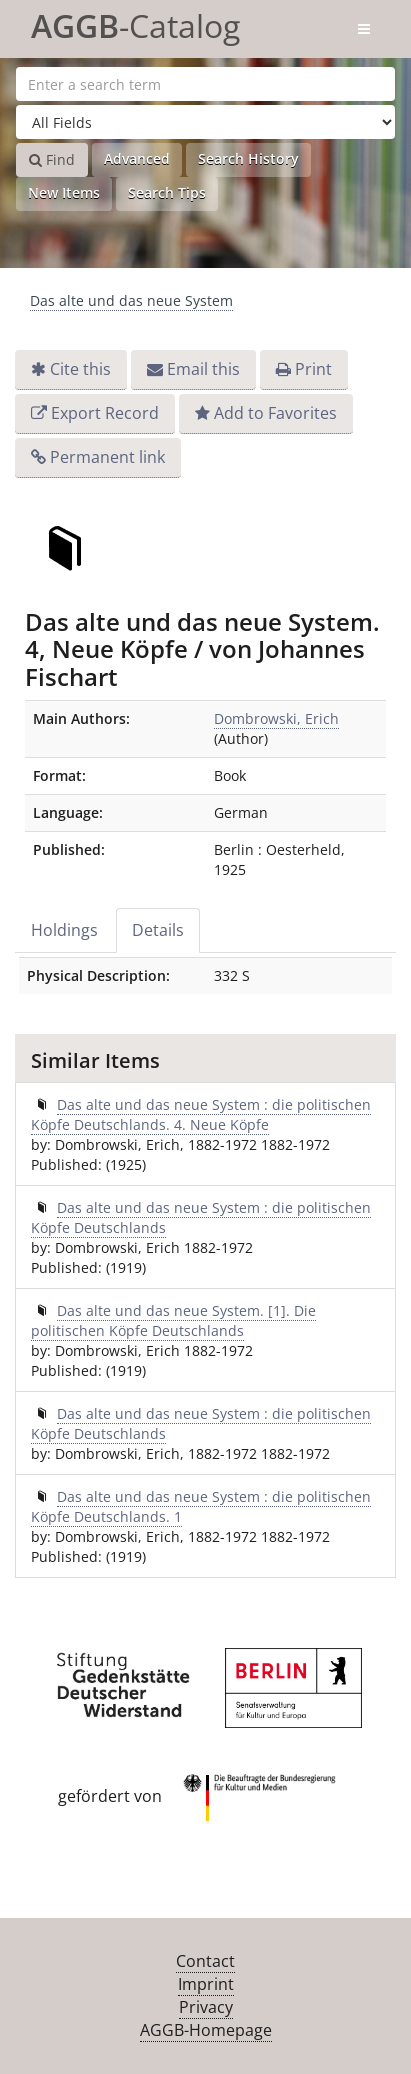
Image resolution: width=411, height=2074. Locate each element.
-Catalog (135, 22)
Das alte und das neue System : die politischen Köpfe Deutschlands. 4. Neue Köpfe (201, 1114)
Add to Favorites (275, 413)
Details (158, 930)
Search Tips (167, 192)
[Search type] (205, 122)
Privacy (206, 2007)
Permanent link (107, 457)
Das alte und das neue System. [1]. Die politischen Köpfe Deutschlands (173, 1320)
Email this (203, 369)
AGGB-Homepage (206, 2030)
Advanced (137, 158)
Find (52, 159)
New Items (64, 192)
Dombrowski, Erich (276, 718)
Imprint (206, 1984)
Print (313, 369)
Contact (205, 1961)
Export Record (105, 413)
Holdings (64, 930)
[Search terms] (205, 84)
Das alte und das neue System (131, 300)
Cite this (80, 369)
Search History (248, 158)
